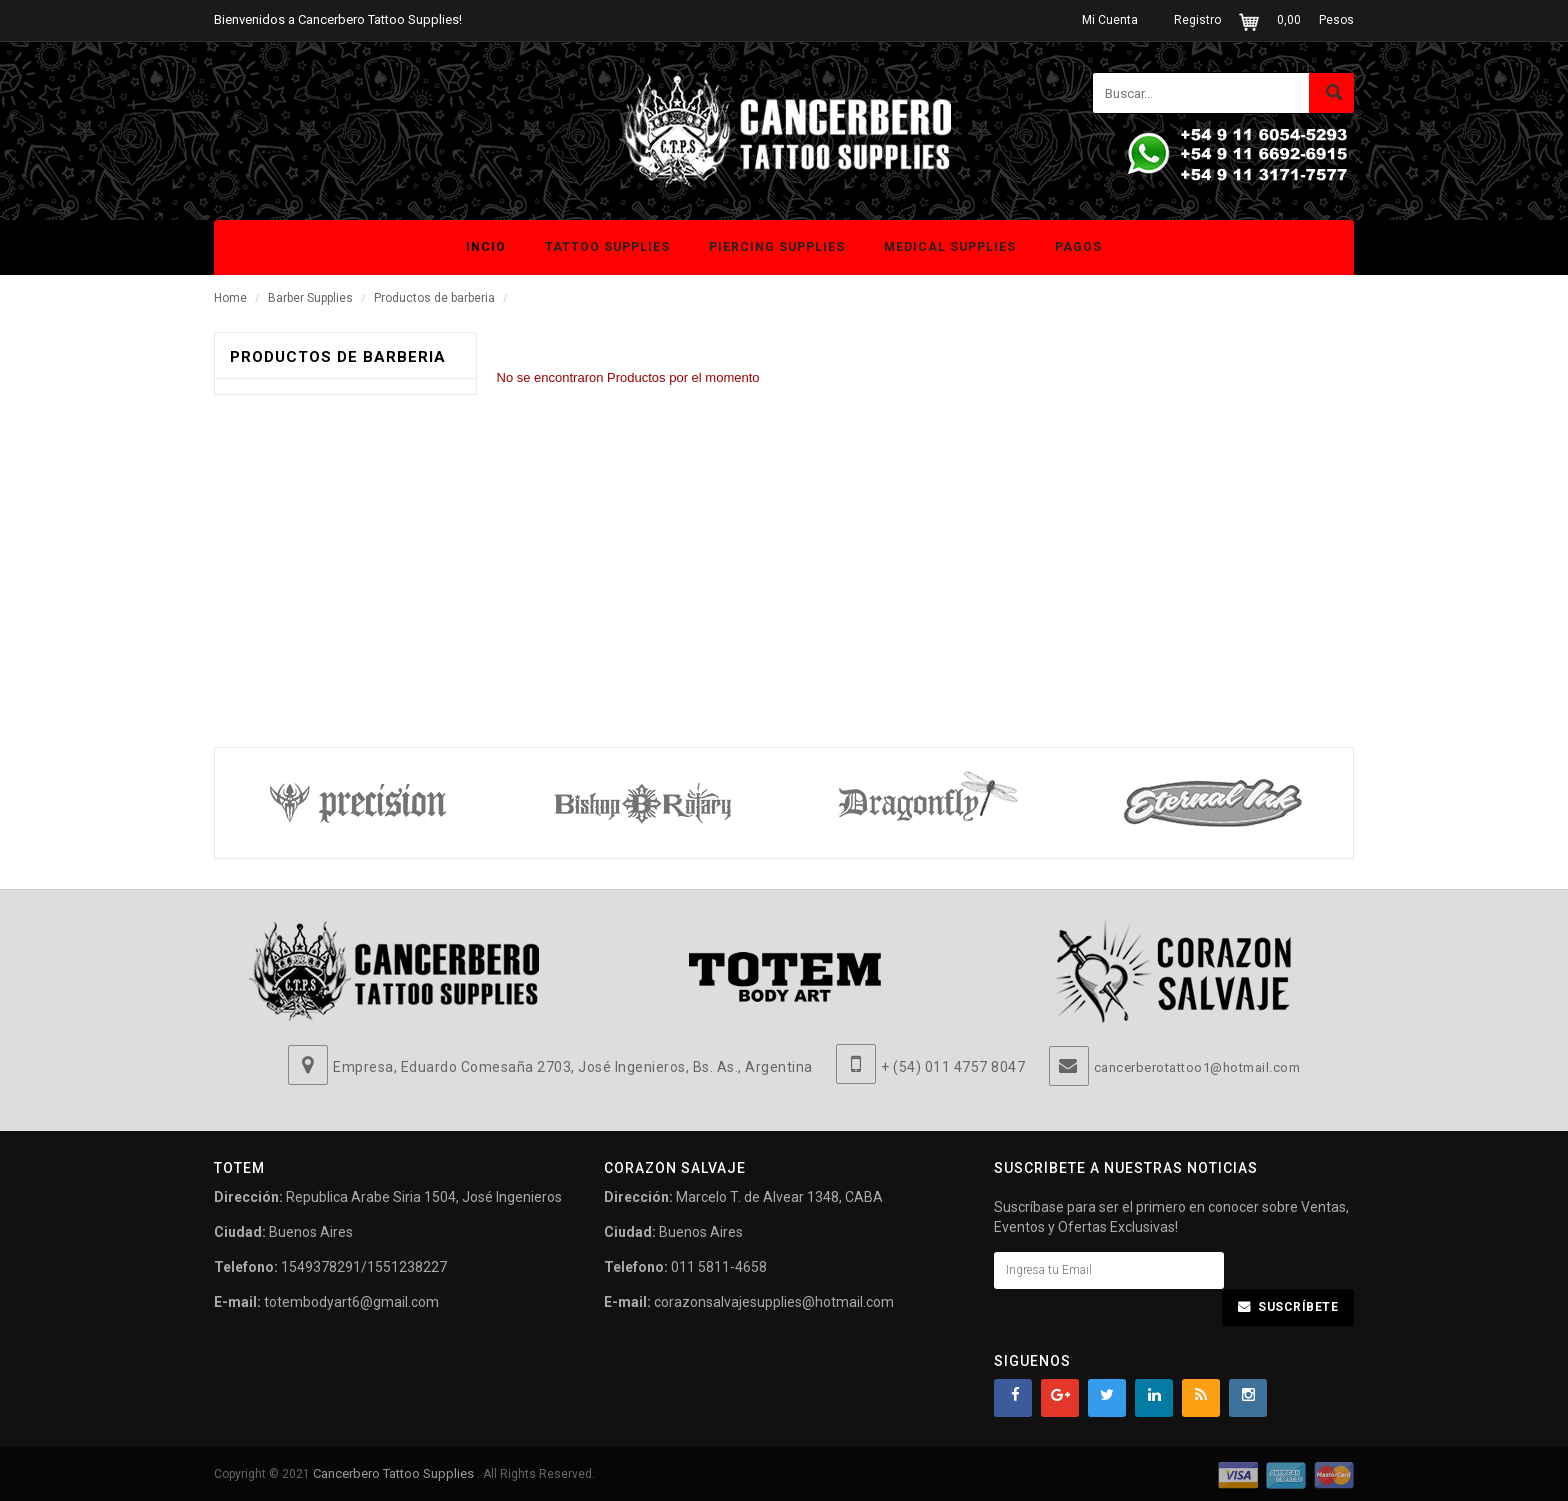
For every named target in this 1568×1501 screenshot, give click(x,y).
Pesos (1336, 20)
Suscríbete (1298, 1307)
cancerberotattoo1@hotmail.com (1197, 1067)
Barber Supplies (310, 298)
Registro (1197, 20)
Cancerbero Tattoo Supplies (395, 1473)
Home (230, 298)
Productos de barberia (436, 298)
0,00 (1289, 20)
